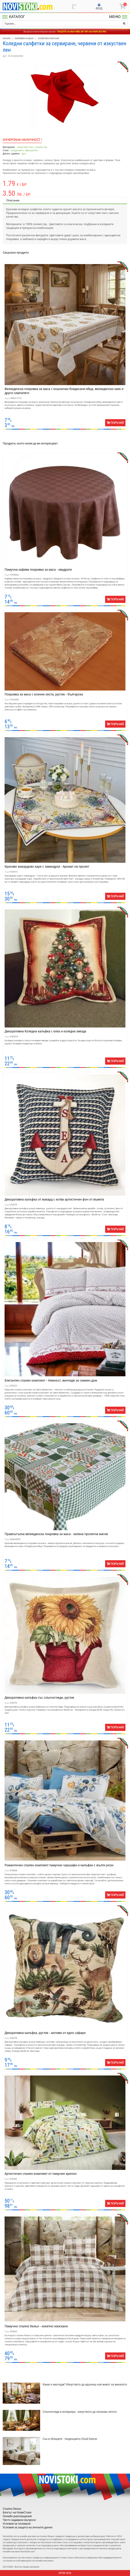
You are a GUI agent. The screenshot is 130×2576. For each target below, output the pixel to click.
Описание (12, 200)
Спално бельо (12, 2509)
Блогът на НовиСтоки (17, 2512)
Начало (6, 38)
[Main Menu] (14, 16)
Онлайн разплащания (17, 2516)
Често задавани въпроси (19, 2520)
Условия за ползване (16, 2523)
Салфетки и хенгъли (48, 38)
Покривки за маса (24, 38)
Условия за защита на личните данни (27, 2527)
